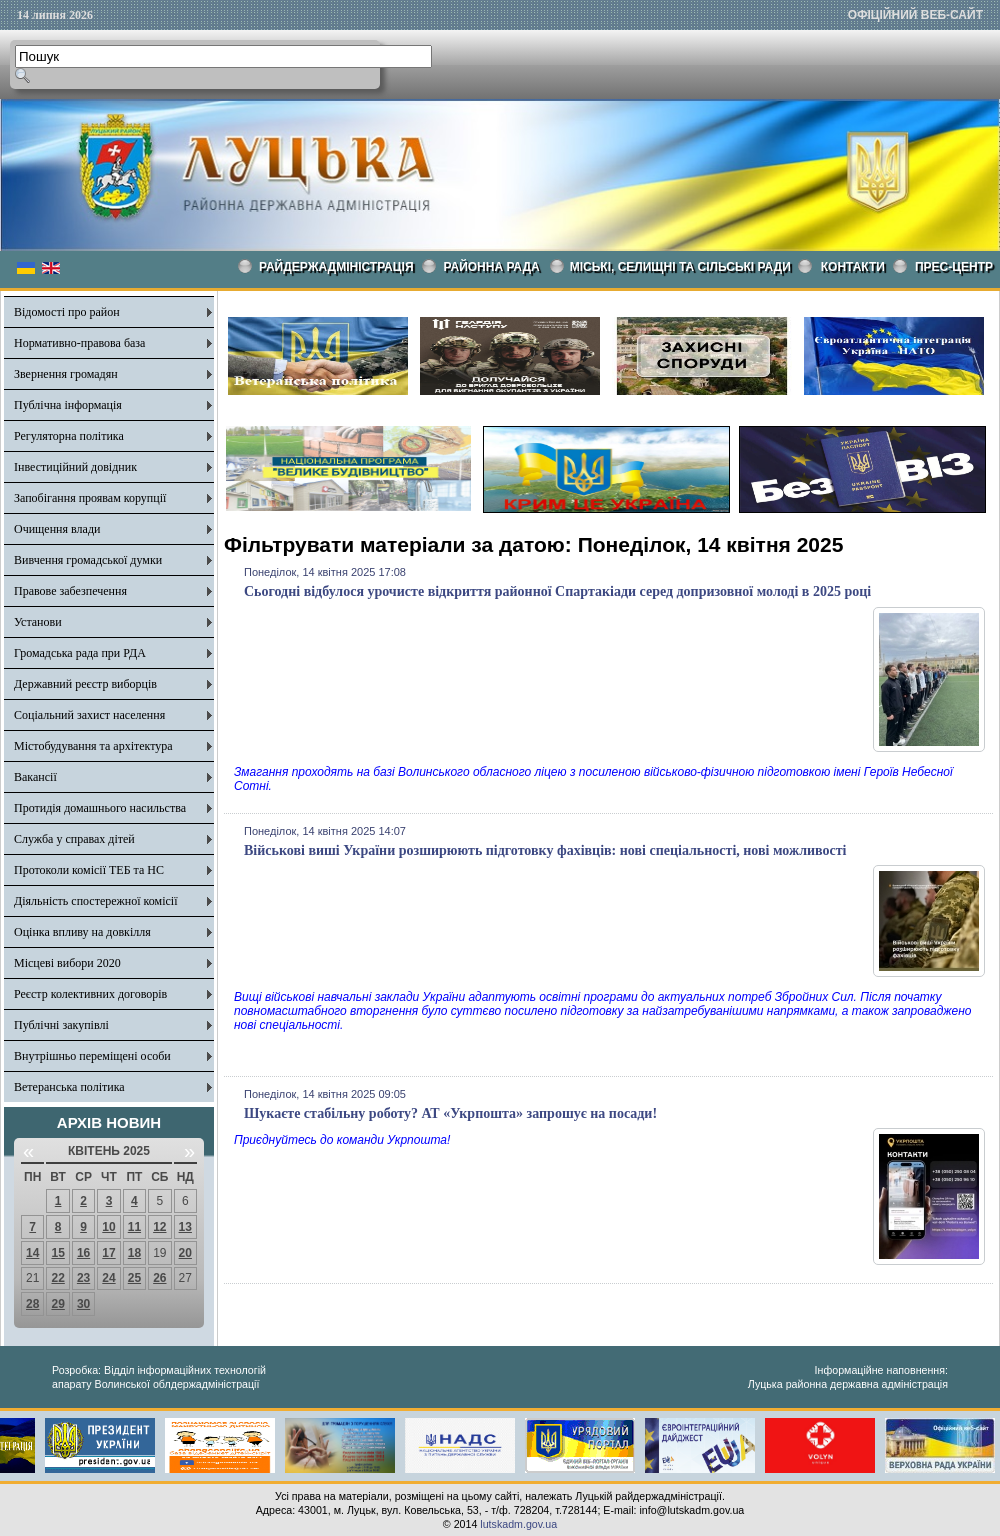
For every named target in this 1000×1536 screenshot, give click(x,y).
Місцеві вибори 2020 (67, 963)
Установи (38, 622)
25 (134, 1278)
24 (108, 1278)
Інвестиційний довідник (75, 467)
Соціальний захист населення (89, 715)
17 (108, 1253)
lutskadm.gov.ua (518, 1524)
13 (185, 1227)
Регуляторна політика (69, 436)
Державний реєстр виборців (85, 684)
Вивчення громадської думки (88, 560)
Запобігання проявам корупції (90, 498)
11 (134, 1227)
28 (32, 1304)
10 (108, 1227)
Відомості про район (67, 312)
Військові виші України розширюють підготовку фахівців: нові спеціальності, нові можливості (545, 850)
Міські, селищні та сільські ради (680, 267)
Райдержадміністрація (336, 267)
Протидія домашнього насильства (100, 808)
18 (134, 1253)
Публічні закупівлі (61, 1025)
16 (83, 1253)
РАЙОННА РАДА (492, 267)
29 (57, 1304)
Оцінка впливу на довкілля (82, 932)
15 (57, 1253)
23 (83, 1278)
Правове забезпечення (70, 591)
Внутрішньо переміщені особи (92, 1056)
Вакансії (35, 777)
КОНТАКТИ (853, 267)
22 (57, 1278)
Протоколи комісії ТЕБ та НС (89, 870)
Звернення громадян (66, 374)
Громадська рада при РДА (80, 653)
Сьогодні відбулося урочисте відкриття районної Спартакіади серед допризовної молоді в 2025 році (557, 591)
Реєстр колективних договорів (90, 994)
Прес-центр (954, 267)
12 (159, 1227)
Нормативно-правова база (79, 343)
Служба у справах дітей (74, 839)
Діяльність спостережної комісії (96, 901)
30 (83, 1304)
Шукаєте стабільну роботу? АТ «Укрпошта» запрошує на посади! (450, 1113)
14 (32, 1253)
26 (159, 1278)
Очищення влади (57, 529)
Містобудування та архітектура (93, 746)
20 (185, 1253)
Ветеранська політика (69, 1087)
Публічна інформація (68, 405)
